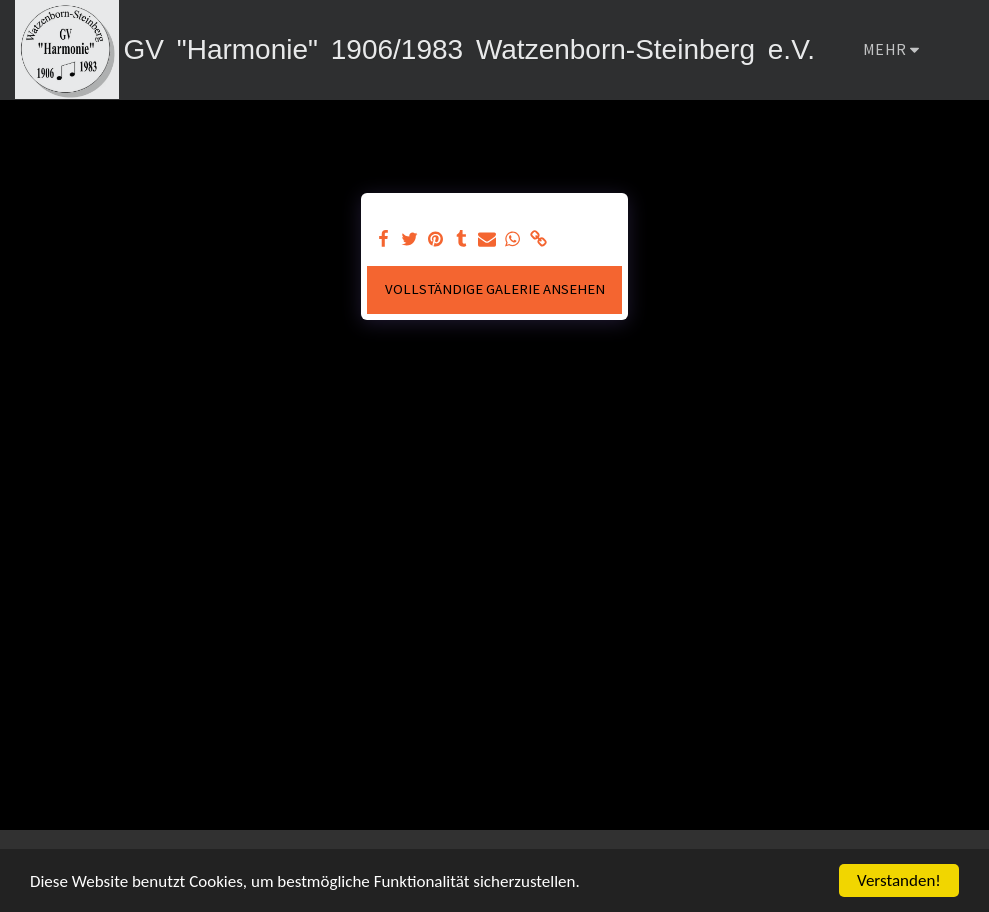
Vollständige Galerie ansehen (495, 289)
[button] (958, 50)
